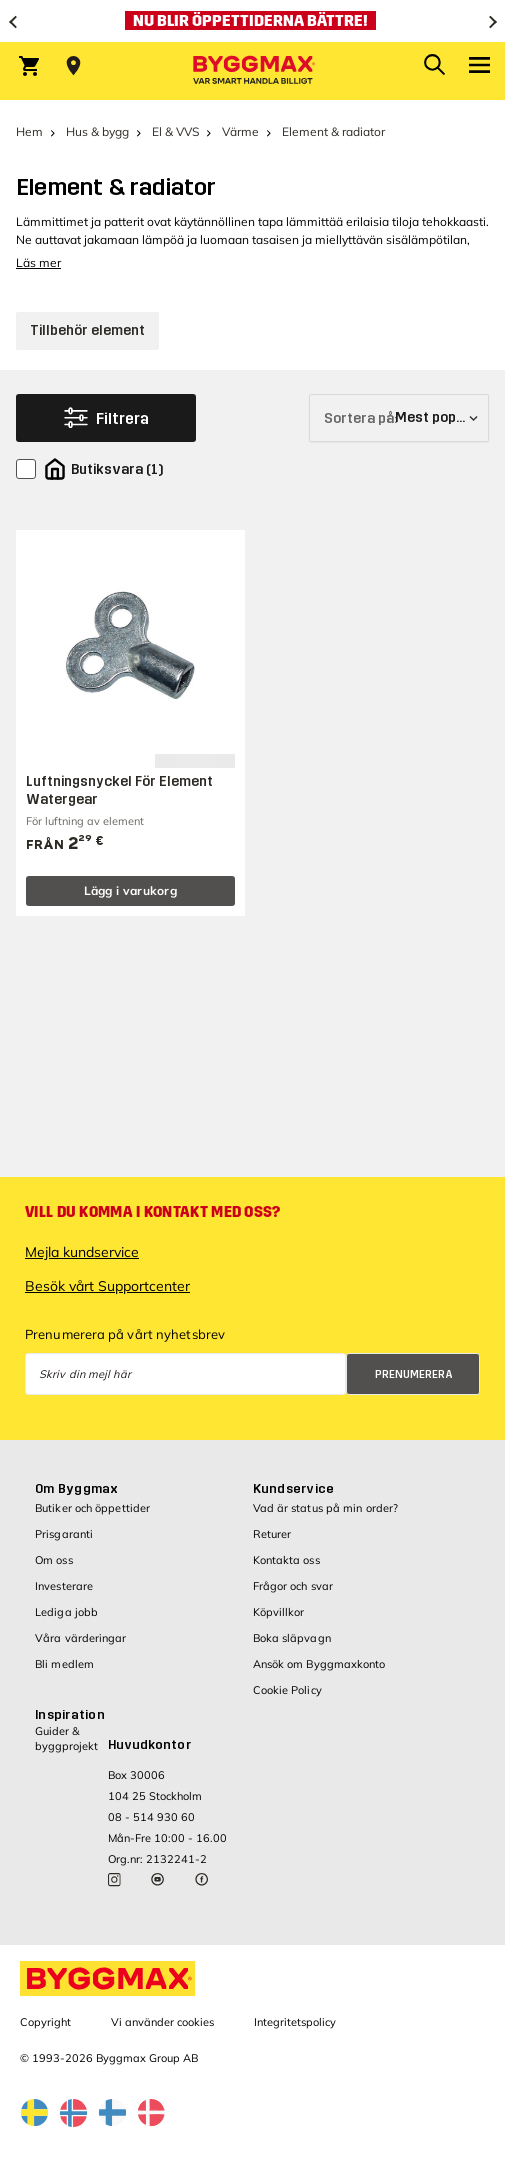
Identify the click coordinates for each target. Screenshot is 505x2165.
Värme (240, 131)
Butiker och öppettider (92, 1508)
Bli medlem (64, 1664)
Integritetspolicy (295, 2022)
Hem (29, 131)
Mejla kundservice (82, 1252)
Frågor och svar (293, 1586)
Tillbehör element (87, 330)
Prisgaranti (64, 1534)
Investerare (64, 1586)
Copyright (45, 2022)
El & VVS (175, 131)
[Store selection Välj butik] (73, 66)
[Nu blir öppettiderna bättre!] (252, 21)
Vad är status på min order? (326, 1508)
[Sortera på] (399, 418)
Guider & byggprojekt (66, 1738)
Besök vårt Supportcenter (107, 1286)
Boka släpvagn (292, 1638)
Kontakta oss (286, 1560)
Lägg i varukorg (131, 890)
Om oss (54, 1560)
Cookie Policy (287, 1690)
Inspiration (70, 1715)
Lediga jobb (66, 1612)
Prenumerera (414, 1374)
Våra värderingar (81, 1638)
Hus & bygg (97, 131)
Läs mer (38, 262)
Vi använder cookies (162, 2022)
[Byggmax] (253, 71)
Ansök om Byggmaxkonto (319, 1664)
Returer (272, 1534)
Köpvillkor (279, 1612)
